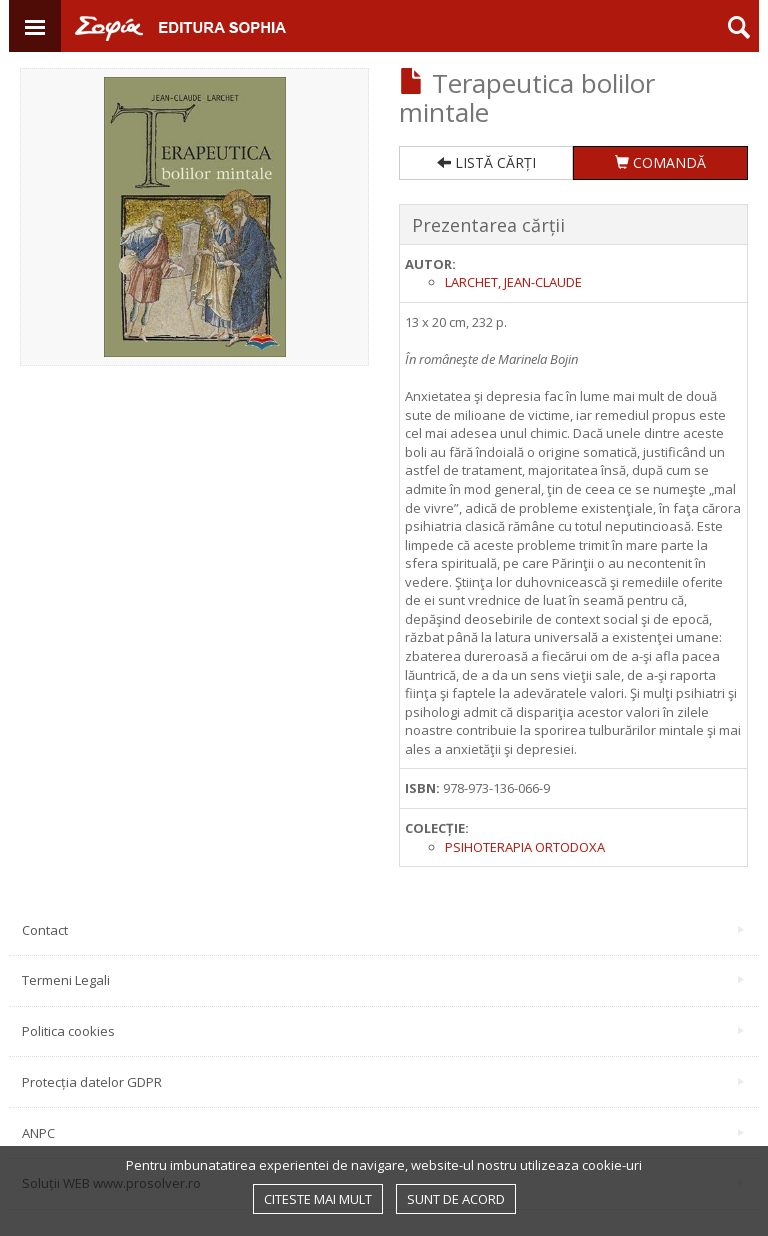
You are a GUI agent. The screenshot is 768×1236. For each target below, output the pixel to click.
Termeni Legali (383, 980)
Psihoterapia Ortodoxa (525, 847)
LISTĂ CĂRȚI (486, 162)
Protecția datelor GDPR (383, 1082)
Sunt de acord (456, 1199)
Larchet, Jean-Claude (513, 282)
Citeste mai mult (318, 1199)
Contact (383, 930)
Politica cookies (383, 1031)
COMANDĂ (660, 162)
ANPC (383, 1133)
